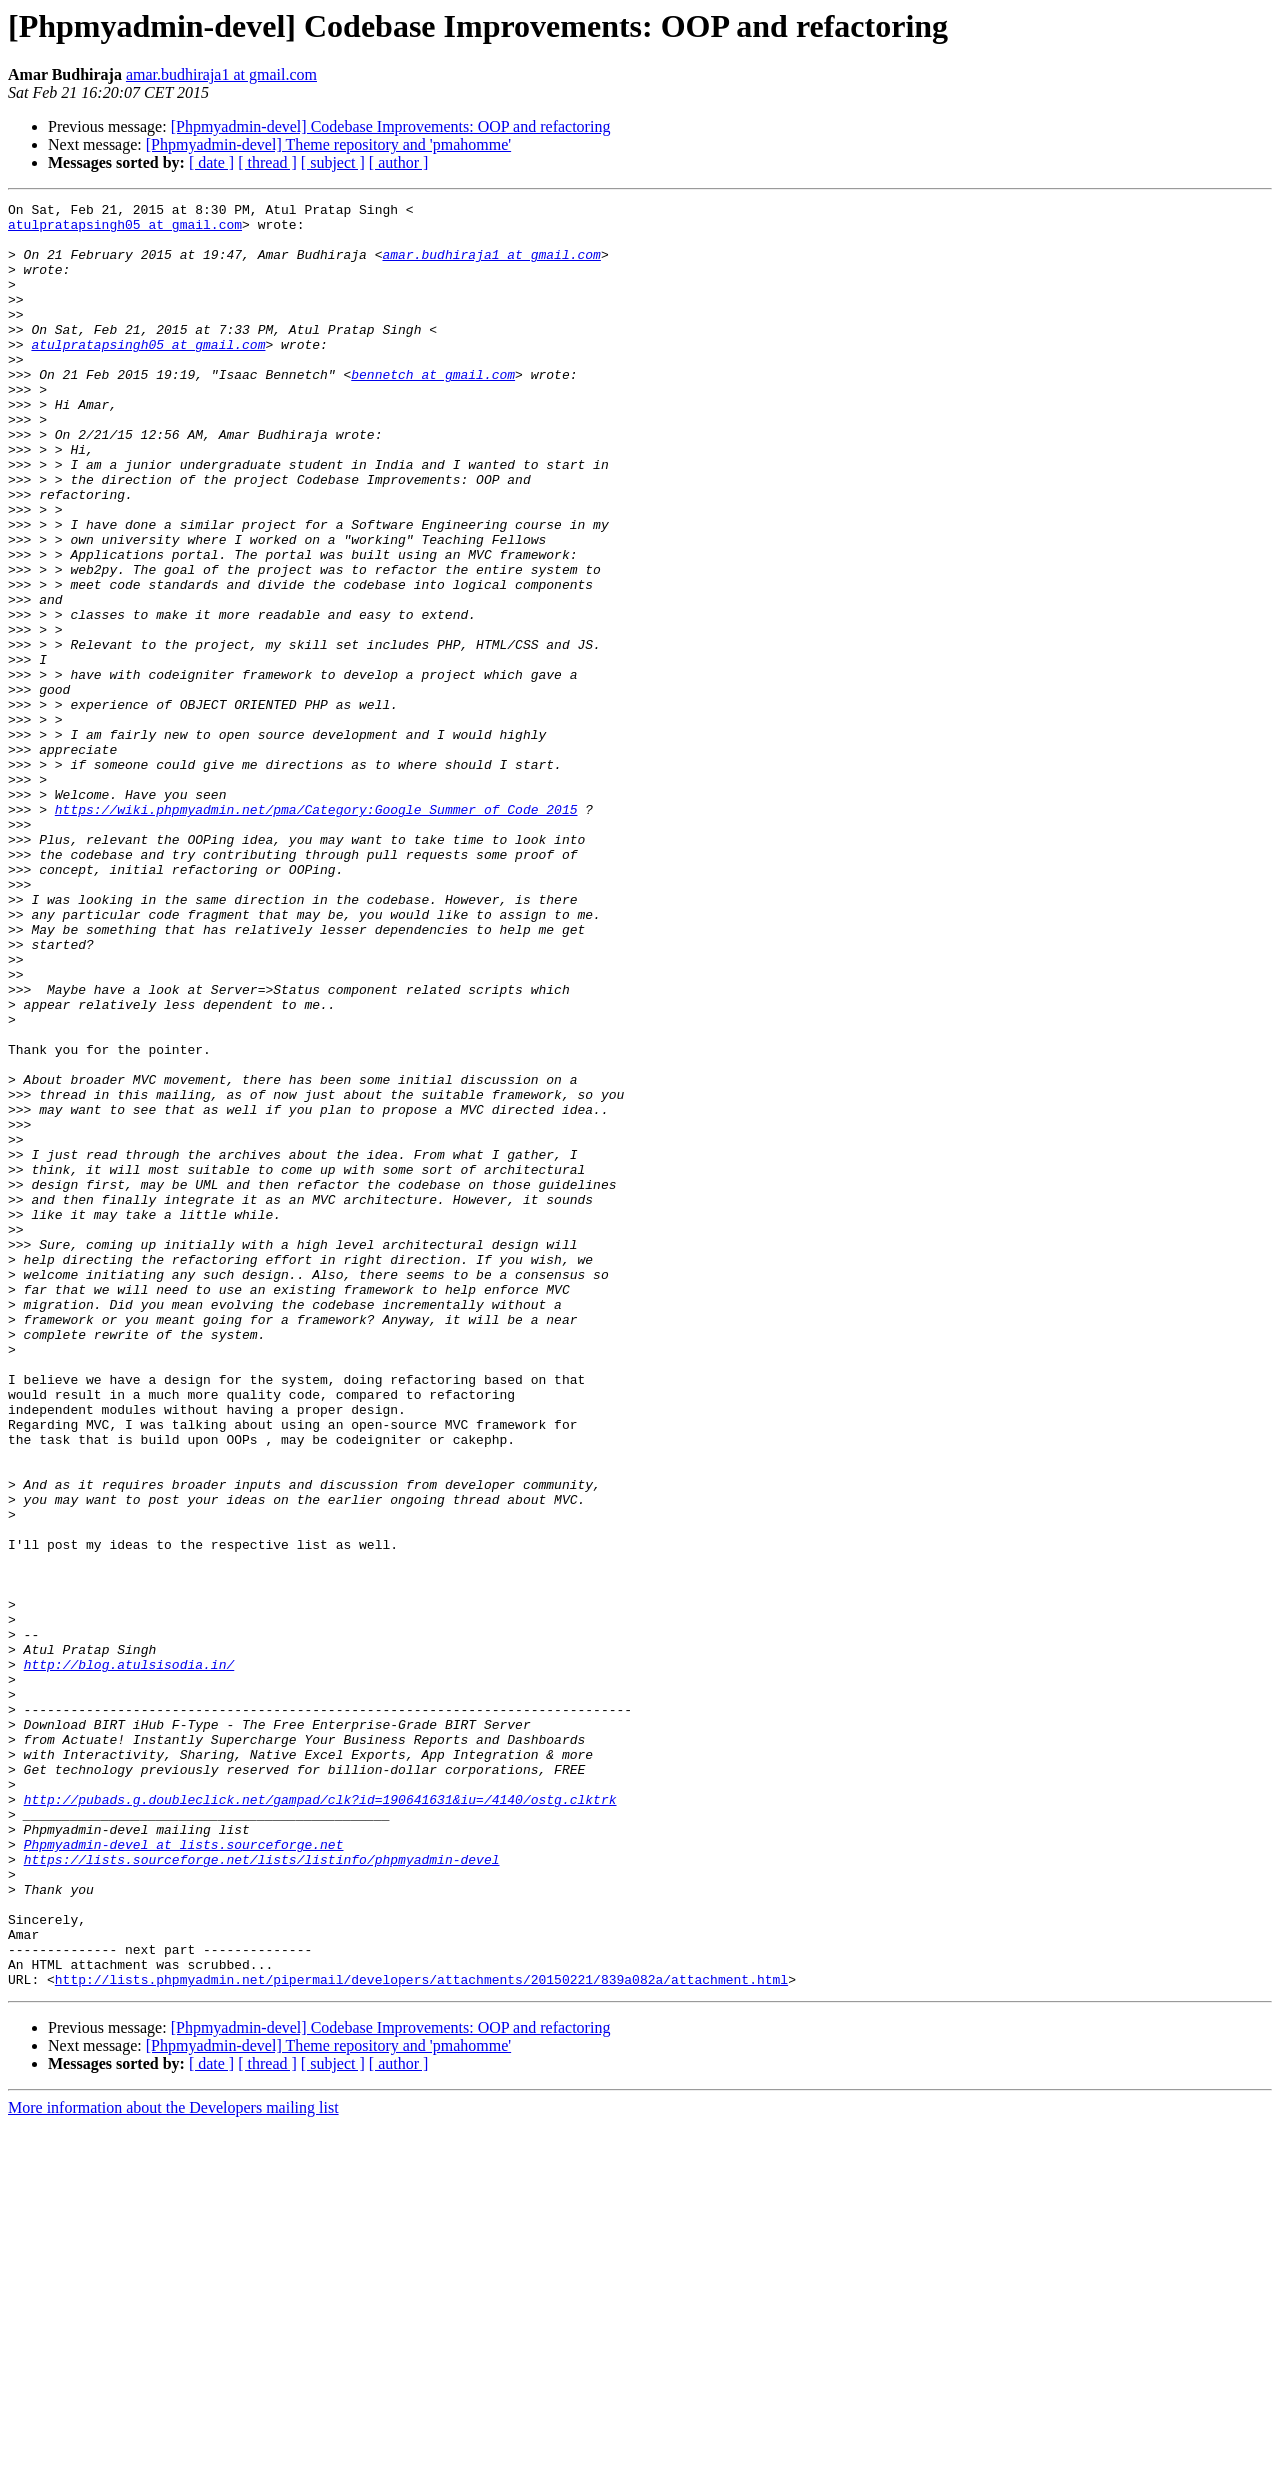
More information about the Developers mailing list (173, 2464)
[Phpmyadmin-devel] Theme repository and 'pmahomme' (328, 144)
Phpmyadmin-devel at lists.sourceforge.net (184, 2174)
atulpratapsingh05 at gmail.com (125, 230)
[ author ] (399, 162)
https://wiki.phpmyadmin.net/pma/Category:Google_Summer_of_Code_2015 (316, 932)
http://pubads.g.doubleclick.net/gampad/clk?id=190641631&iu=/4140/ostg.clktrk (320, 2120)
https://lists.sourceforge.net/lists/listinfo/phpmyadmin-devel (262, 2192)
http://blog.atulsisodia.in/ (129, 1958)
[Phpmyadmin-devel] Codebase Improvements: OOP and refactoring (391, 126)
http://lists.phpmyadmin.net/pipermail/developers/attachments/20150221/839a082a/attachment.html (421, 2336)
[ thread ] (267, 162)
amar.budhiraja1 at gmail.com (221, 74)
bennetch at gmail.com (433, 410)
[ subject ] (333, 162)
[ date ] (211, 162)
